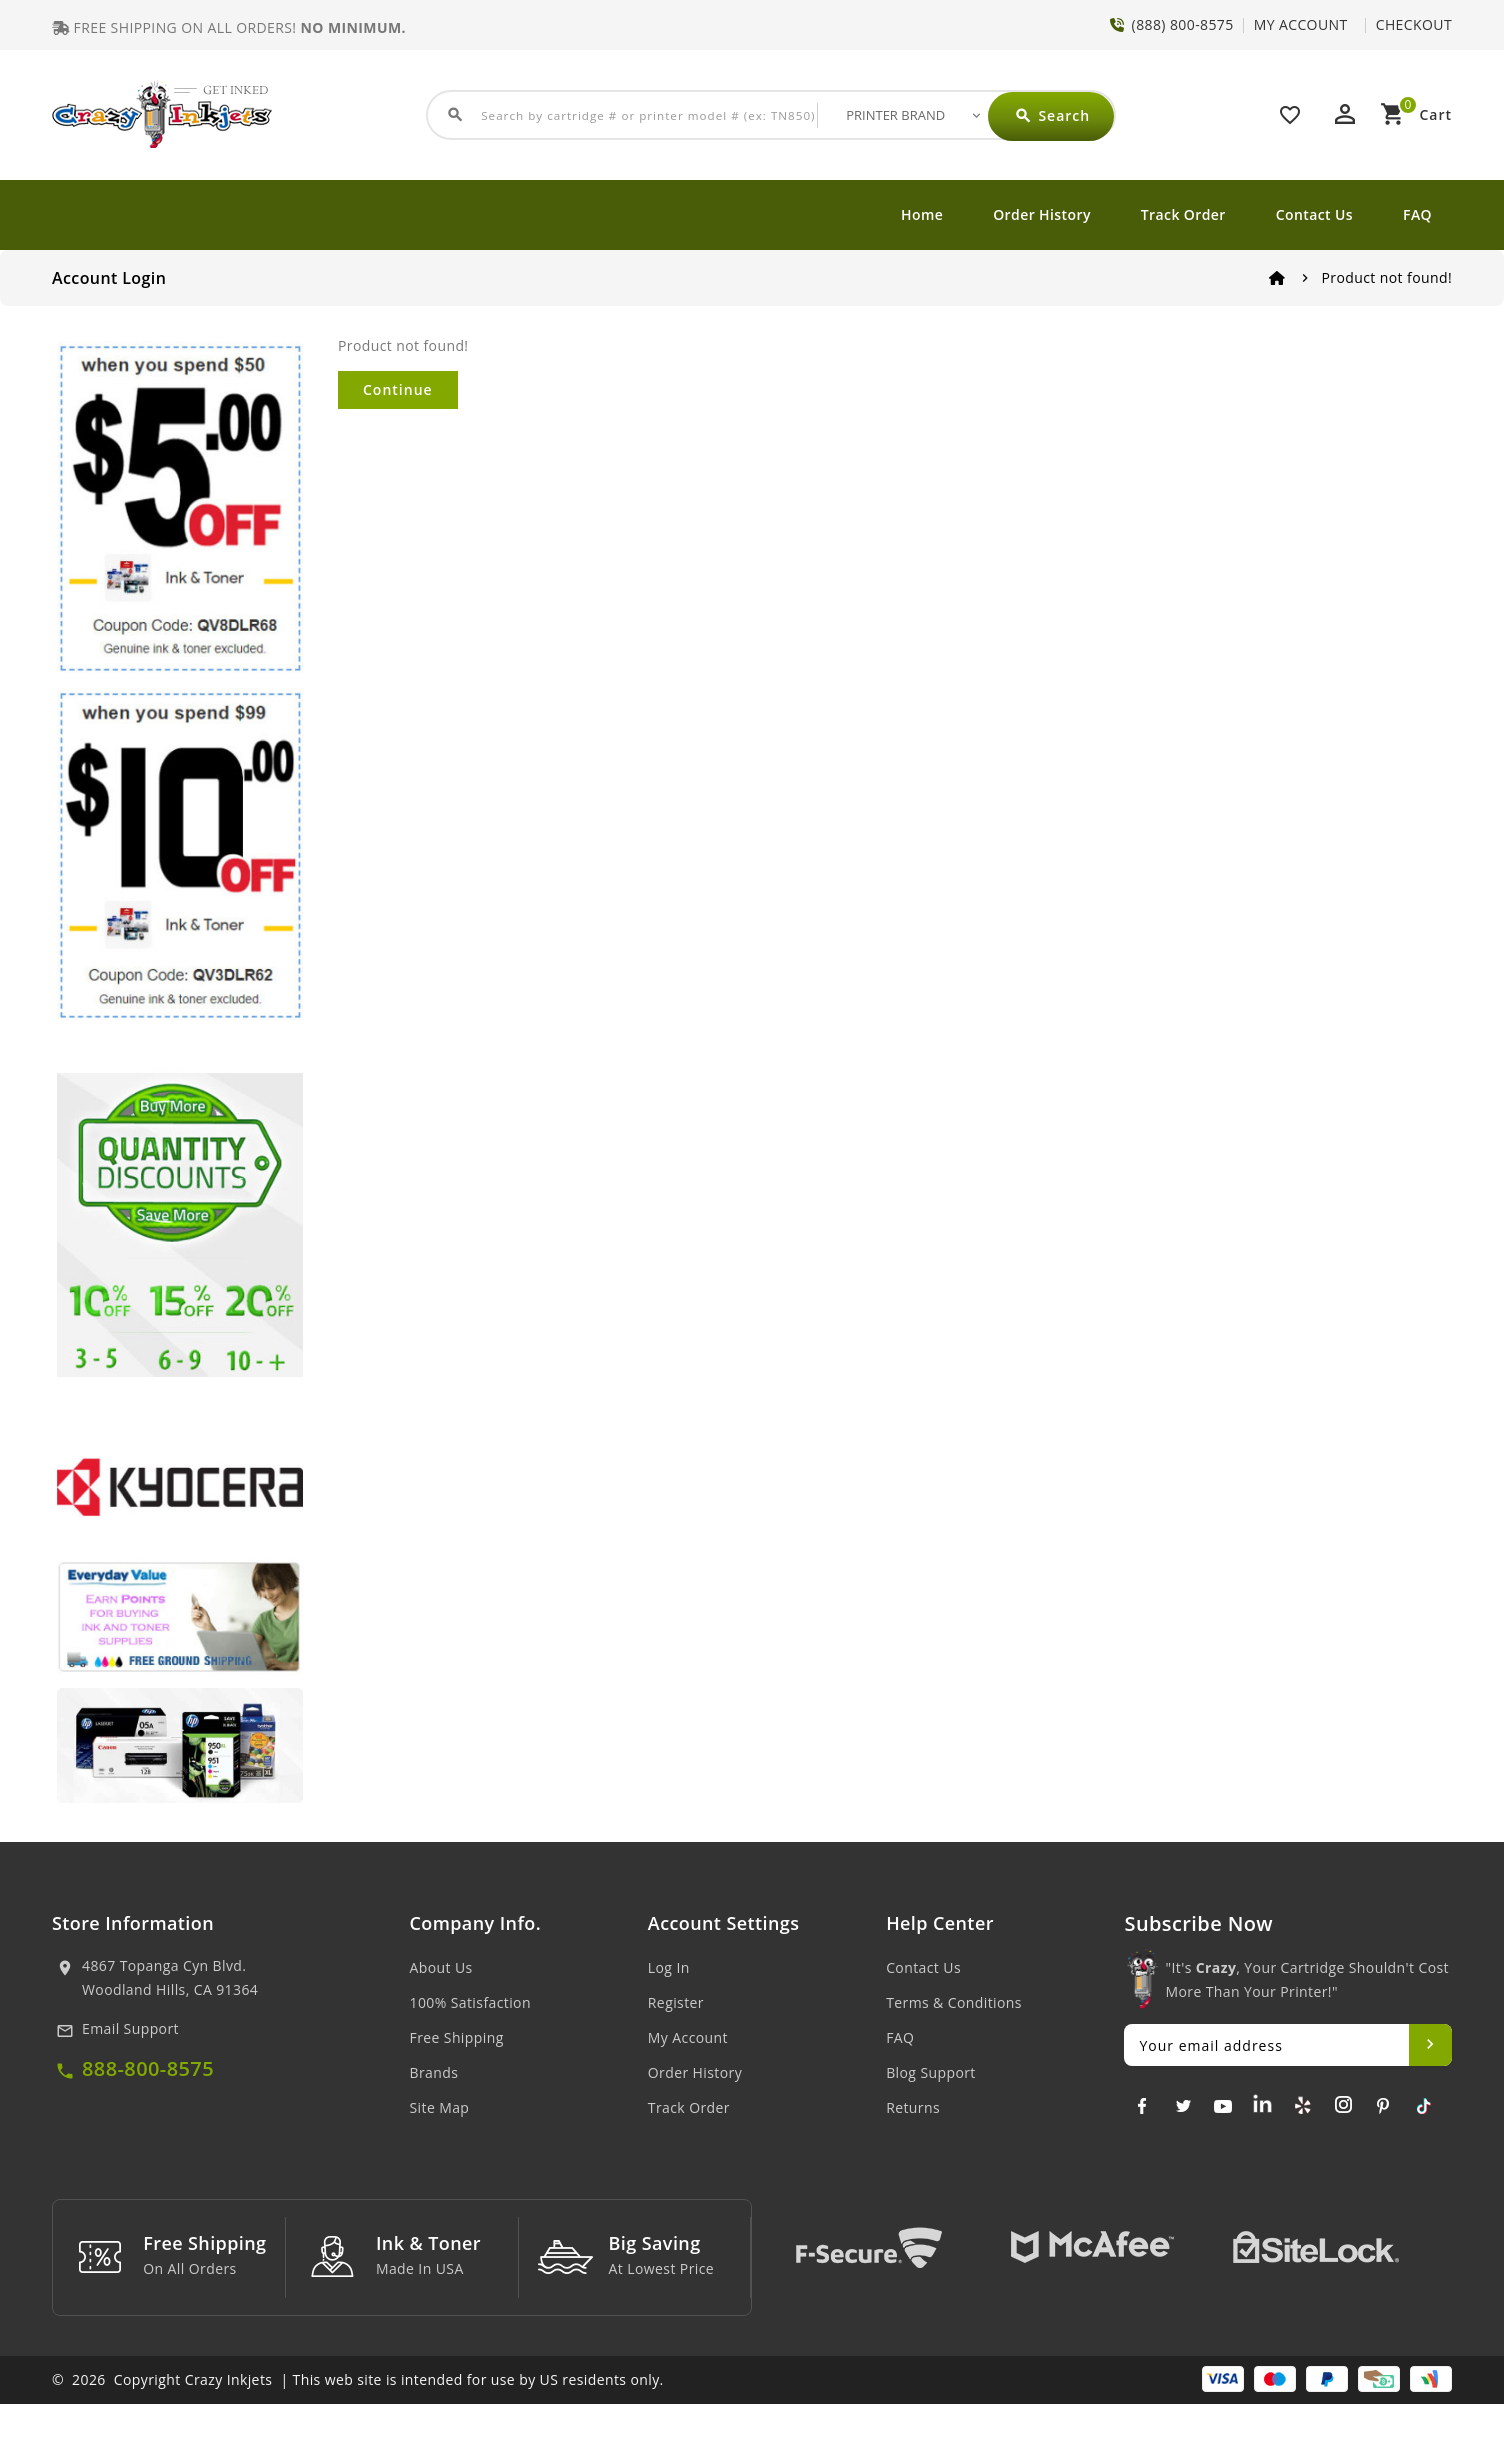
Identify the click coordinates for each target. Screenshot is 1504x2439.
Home (922, 214)
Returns (913, 2107)
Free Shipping (457, 2037)
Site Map (440, 2107)
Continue (398, 389)
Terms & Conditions (954, 2002)
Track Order (1183, 214)
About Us (441, 1967)
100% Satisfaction (470, 2002)
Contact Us (1314, 214)
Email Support (130, 2028)
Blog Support (931, 2072)
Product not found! (1387, 277)
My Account (688, 2037)
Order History (1042, 214)
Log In (669, 1967)
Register (676, 2002)
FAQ (1417, 214)
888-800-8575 (148, 2068)
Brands (434, 2072)
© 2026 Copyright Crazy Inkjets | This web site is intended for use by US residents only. (358, 2414)
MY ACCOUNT (1301, 24)
